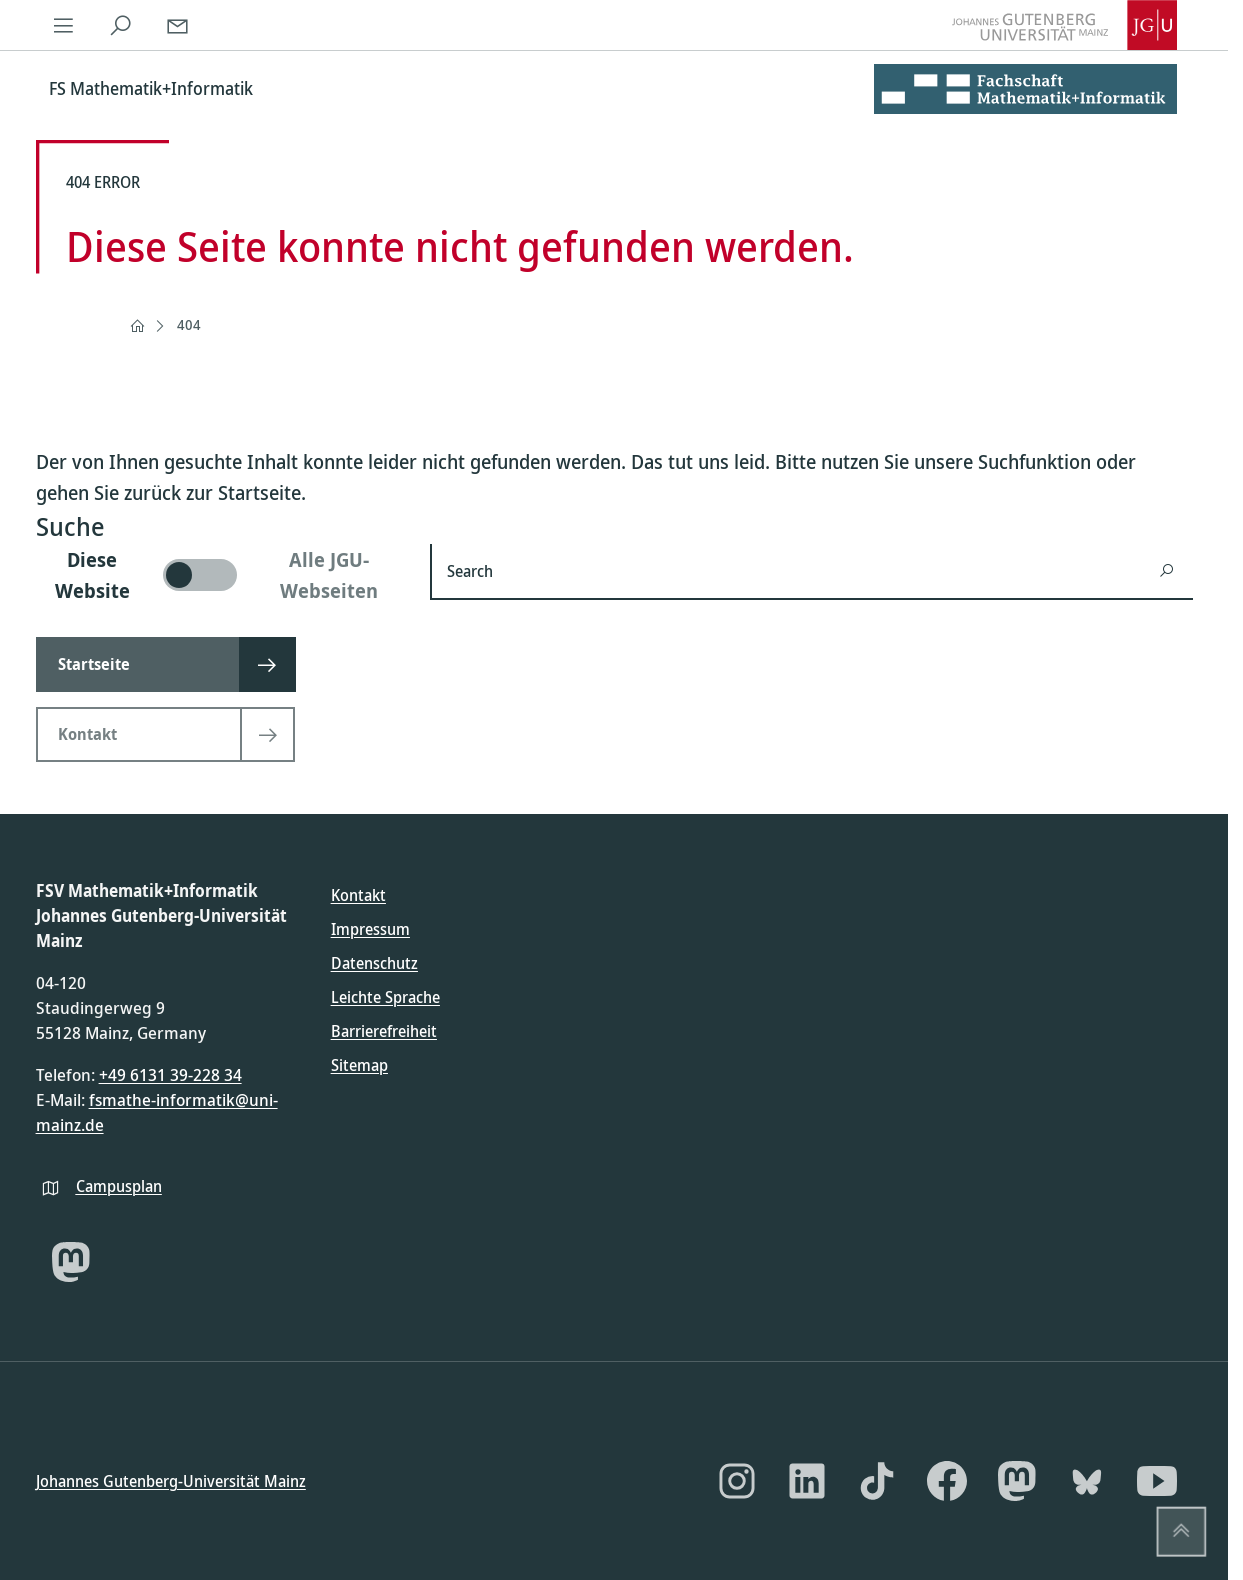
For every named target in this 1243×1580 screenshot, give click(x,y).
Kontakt (358, 895)
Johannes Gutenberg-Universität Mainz (171, 1480)
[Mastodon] (71, 1262)
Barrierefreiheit (384, 1031)
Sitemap (359, 1065)
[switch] (221, 575)
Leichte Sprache (385, 997)
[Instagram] (737, 1481)
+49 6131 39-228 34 (170, 1074)
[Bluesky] (1087, 1481)
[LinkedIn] (807, 1481)
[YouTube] (1157, 1481)
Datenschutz (374, 963)
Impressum (370, 929)
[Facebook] (947, 1481)
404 (189, 324)
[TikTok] (877, 1481)
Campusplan (119, 1185)
